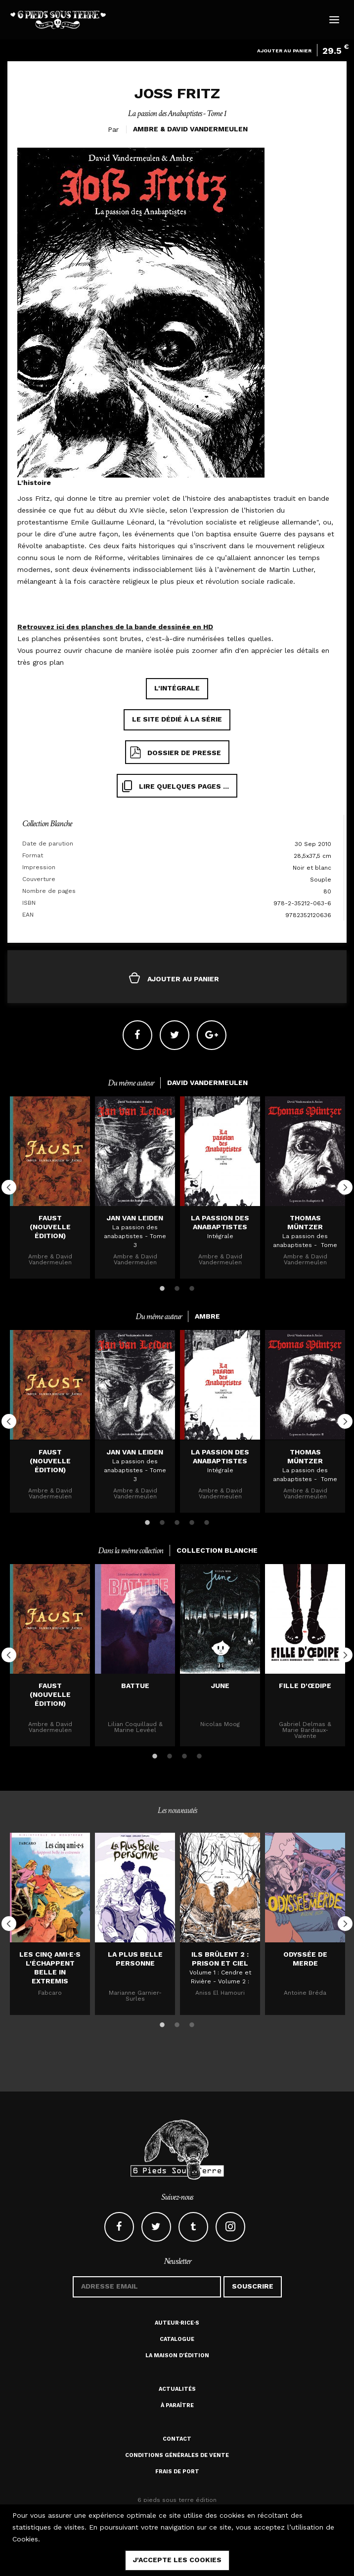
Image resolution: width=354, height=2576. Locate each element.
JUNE (220, 1686)
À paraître (177, 2405)
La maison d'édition (177, 2355)
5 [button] (207, 1521)
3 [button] (192, 1287)
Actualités (177, 2389)
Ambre (145, 129)
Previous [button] (8, 1187)
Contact (177, 2439)
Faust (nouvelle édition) (50, 1227)
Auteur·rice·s (177, 2323)
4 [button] (192, 1521)
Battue (135, 1686)
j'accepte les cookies (177, 2560)
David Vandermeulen (207, 129)
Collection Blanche (47, 823)
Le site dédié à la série (177, 719)
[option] (50, 1187)
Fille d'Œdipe (305, 1686)
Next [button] (345, 1187)
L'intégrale (177, 688)
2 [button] (177, 1287)
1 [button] (162, 1287)
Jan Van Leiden (135, 1218)
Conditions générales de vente (177, 2455)
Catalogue (177, 2339)
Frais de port (177, 2471)
